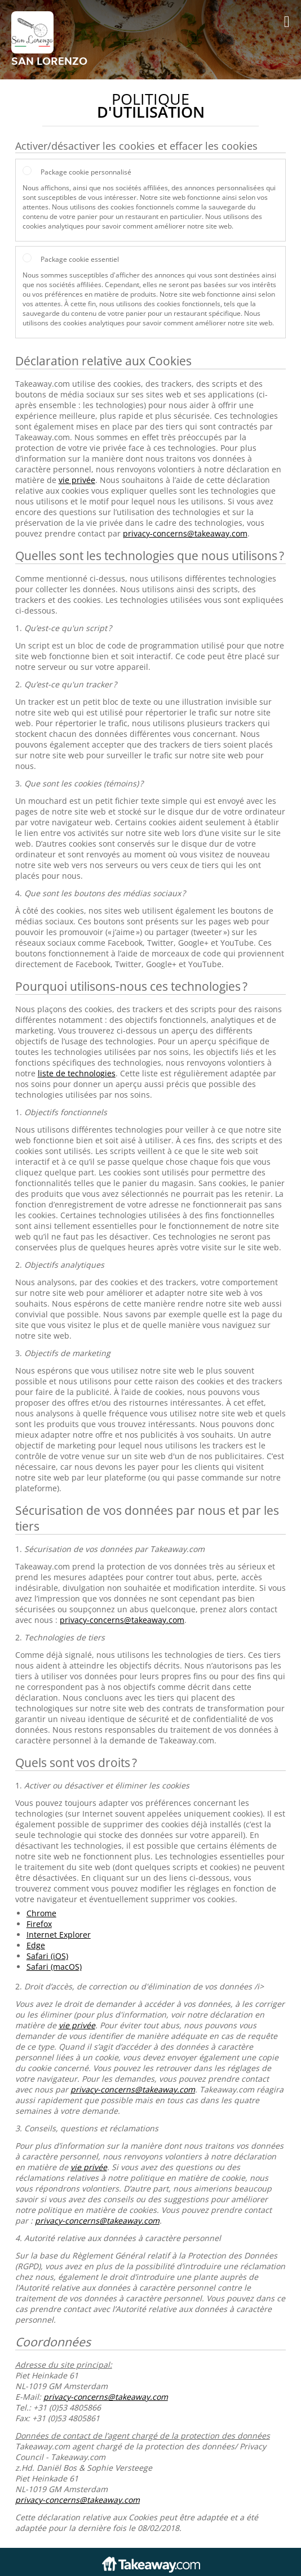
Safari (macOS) (54, 1966)
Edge (35, 1945)
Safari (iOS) (47, 1956)
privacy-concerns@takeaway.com (185, 533)
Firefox (39, 1923)
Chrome (41, 1913)
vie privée (77, 480)
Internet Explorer (58, 1934)
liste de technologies (77, 1073)
